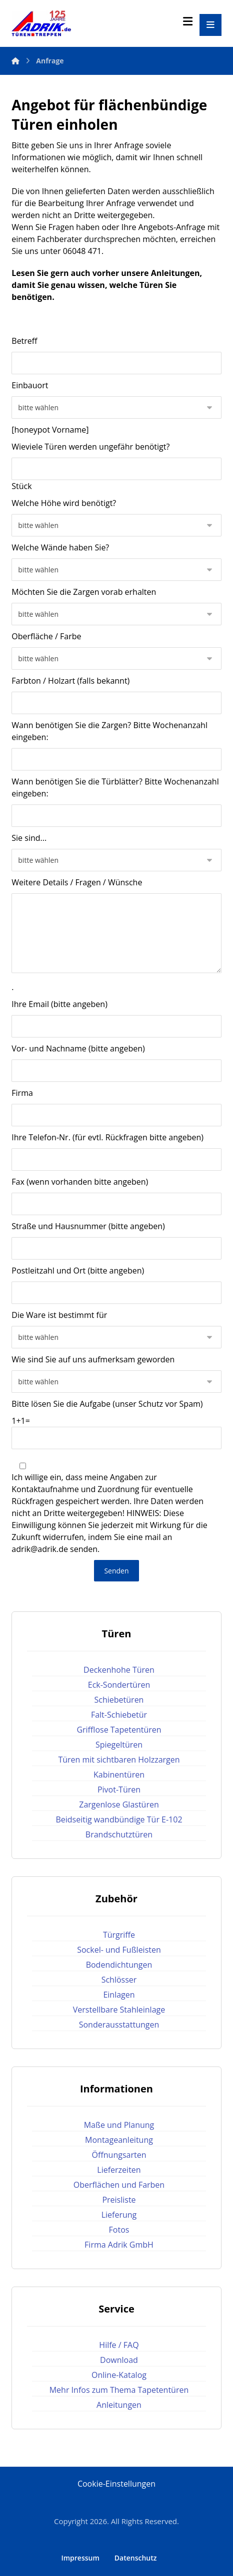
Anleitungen (175, 272)
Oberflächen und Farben (119, 2184)
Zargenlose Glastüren (119, 1804)
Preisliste (119, 2199)
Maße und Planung (119, 2124)
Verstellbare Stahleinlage (119, 2009)
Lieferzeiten (118, 2169)
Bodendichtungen (119, 1964)
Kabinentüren (119, 1774)
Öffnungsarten (119, 2154)
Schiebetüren (119, 1699)
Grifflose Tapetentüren (118, 1729)
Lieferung (119, 2214)
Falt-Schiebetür (119, 1714)
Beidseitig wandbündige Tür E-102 (119, 1819)
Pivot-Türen (119, 1789)
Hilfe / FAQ (118, 2344)
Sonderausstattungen (119, 2024)
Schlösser (119, 1979)
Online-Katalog (119, 2374)
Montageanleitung (119, 2139)
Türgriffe (119, 1934)
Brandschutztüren (119, 1834)
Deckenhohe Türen (119, 1669)
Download (119, 2359)
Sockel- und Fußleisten (119, 1949)
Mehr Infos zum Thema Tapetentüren (119, 2389)
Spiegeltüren (119, 1744)
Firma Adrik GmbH (119, 2244)
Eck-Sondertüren (119, 1684)
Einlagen (118, 1994)
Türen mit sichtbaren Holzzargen (119, 1759)
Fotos (119, 2229)
